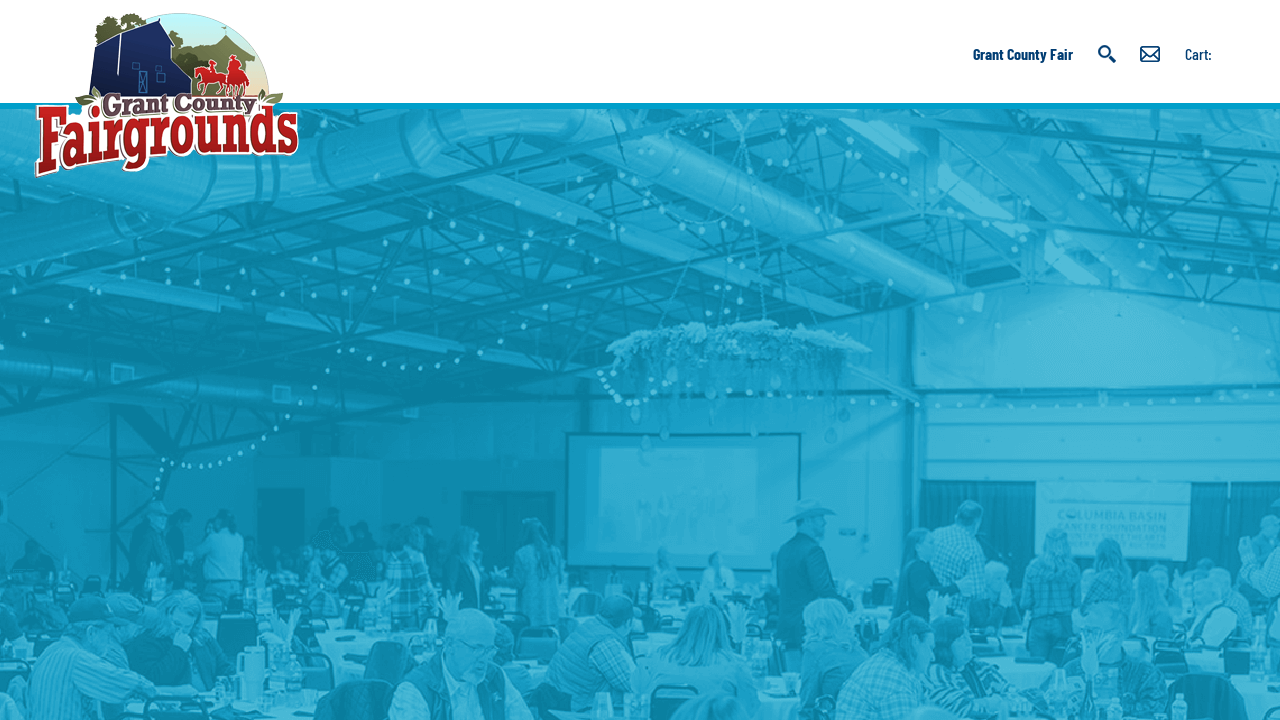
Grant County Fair (1023, 53)
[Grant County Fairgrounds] (166, 95)
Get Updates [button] (1150, 54)
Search (1106, 54)
